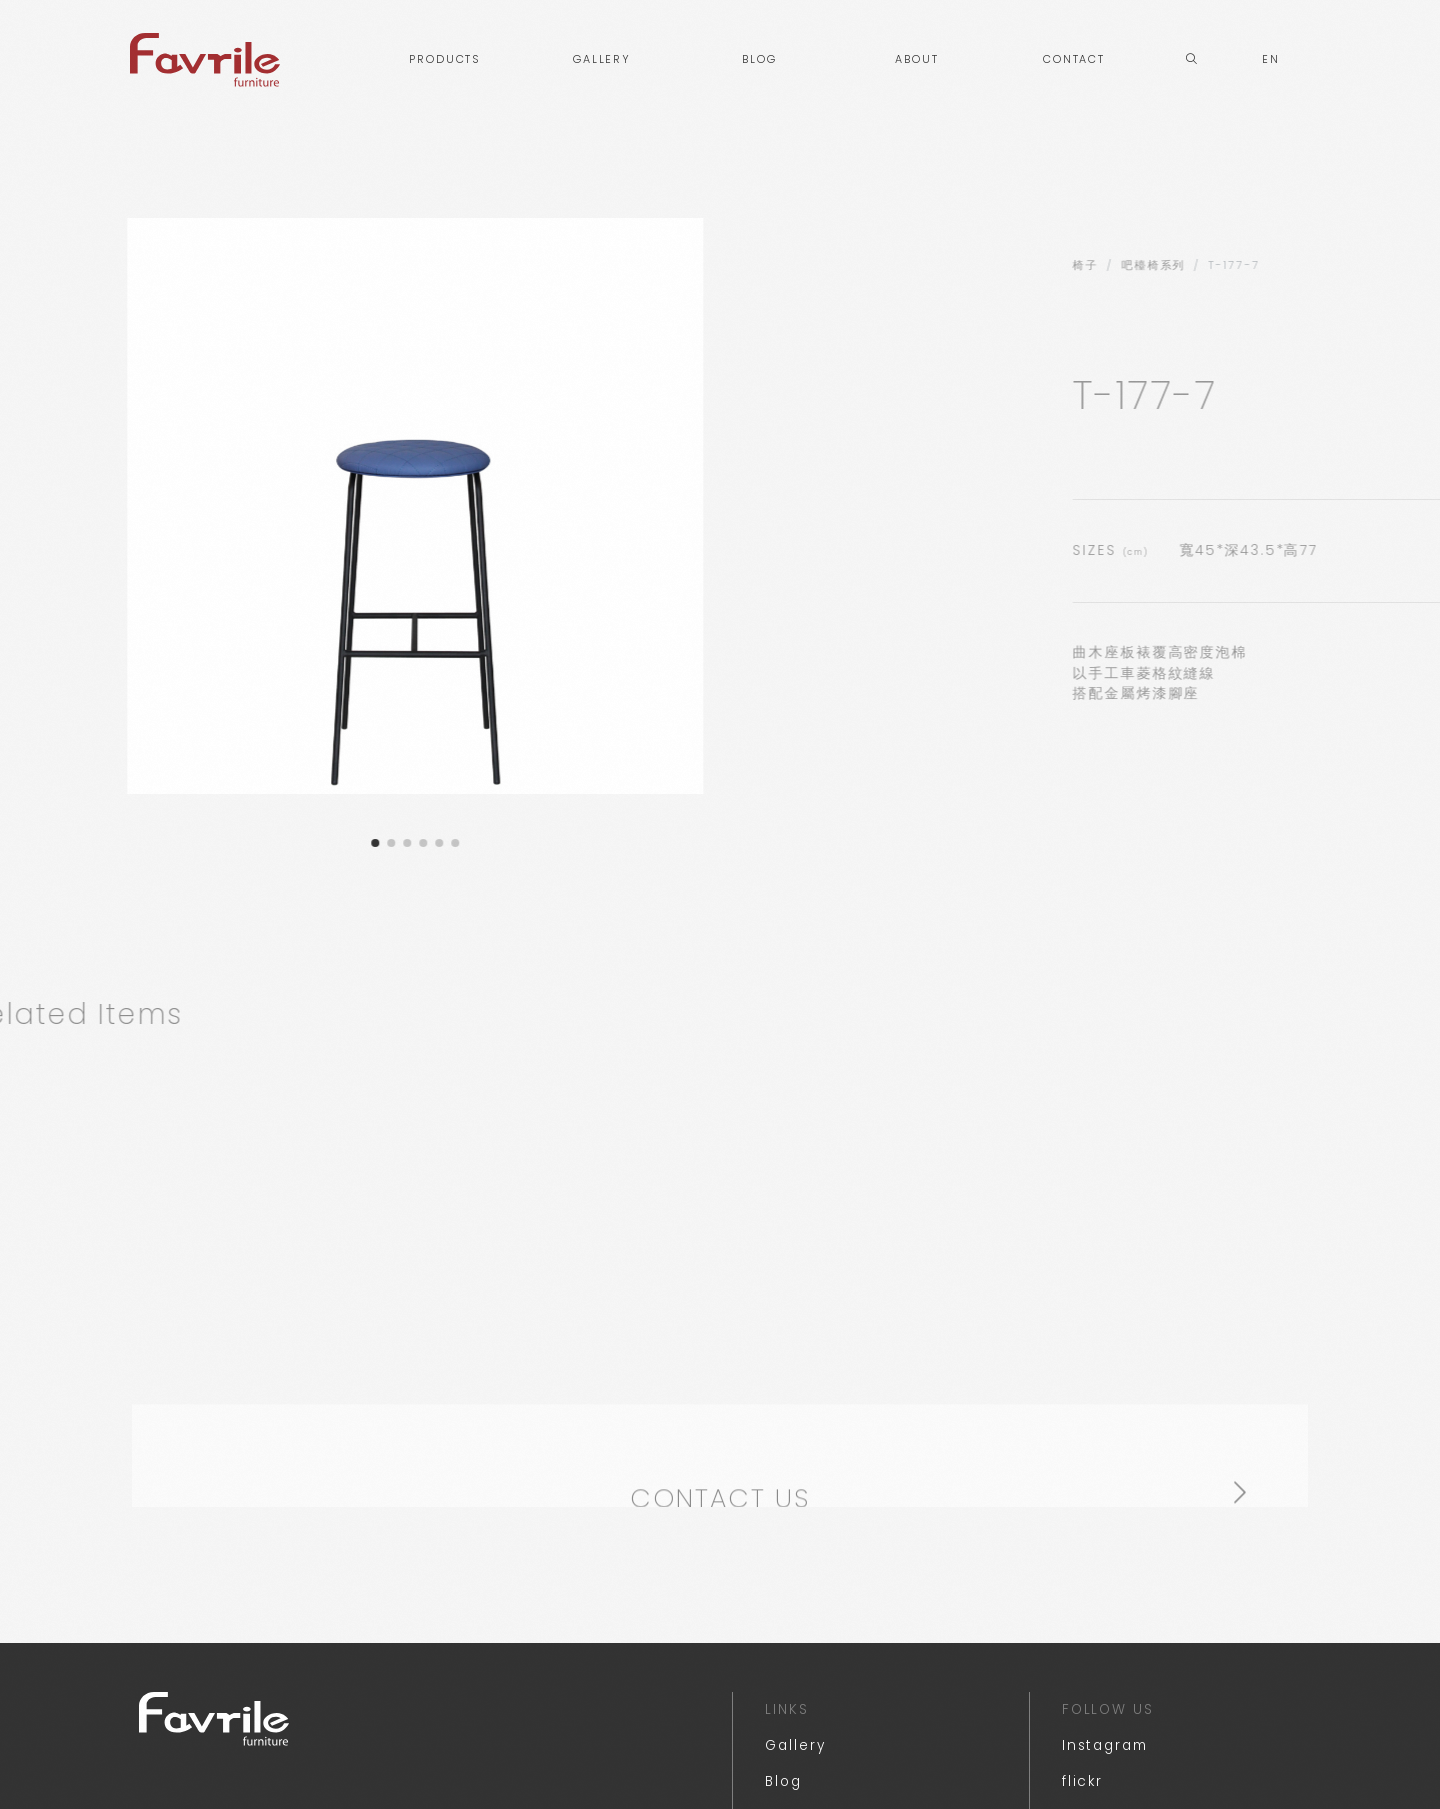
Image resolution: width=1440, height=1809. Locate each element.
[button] (311, 843)
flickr (1083, 1795)
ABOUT (917, 59)
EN (1271, 59)
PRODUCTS (444, 59)
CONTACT (1074, 59)
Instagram (1105, 1759)
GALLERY (602, 59)
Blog (783, 1795)
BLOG (759, 59)
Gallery (795, 1759)
